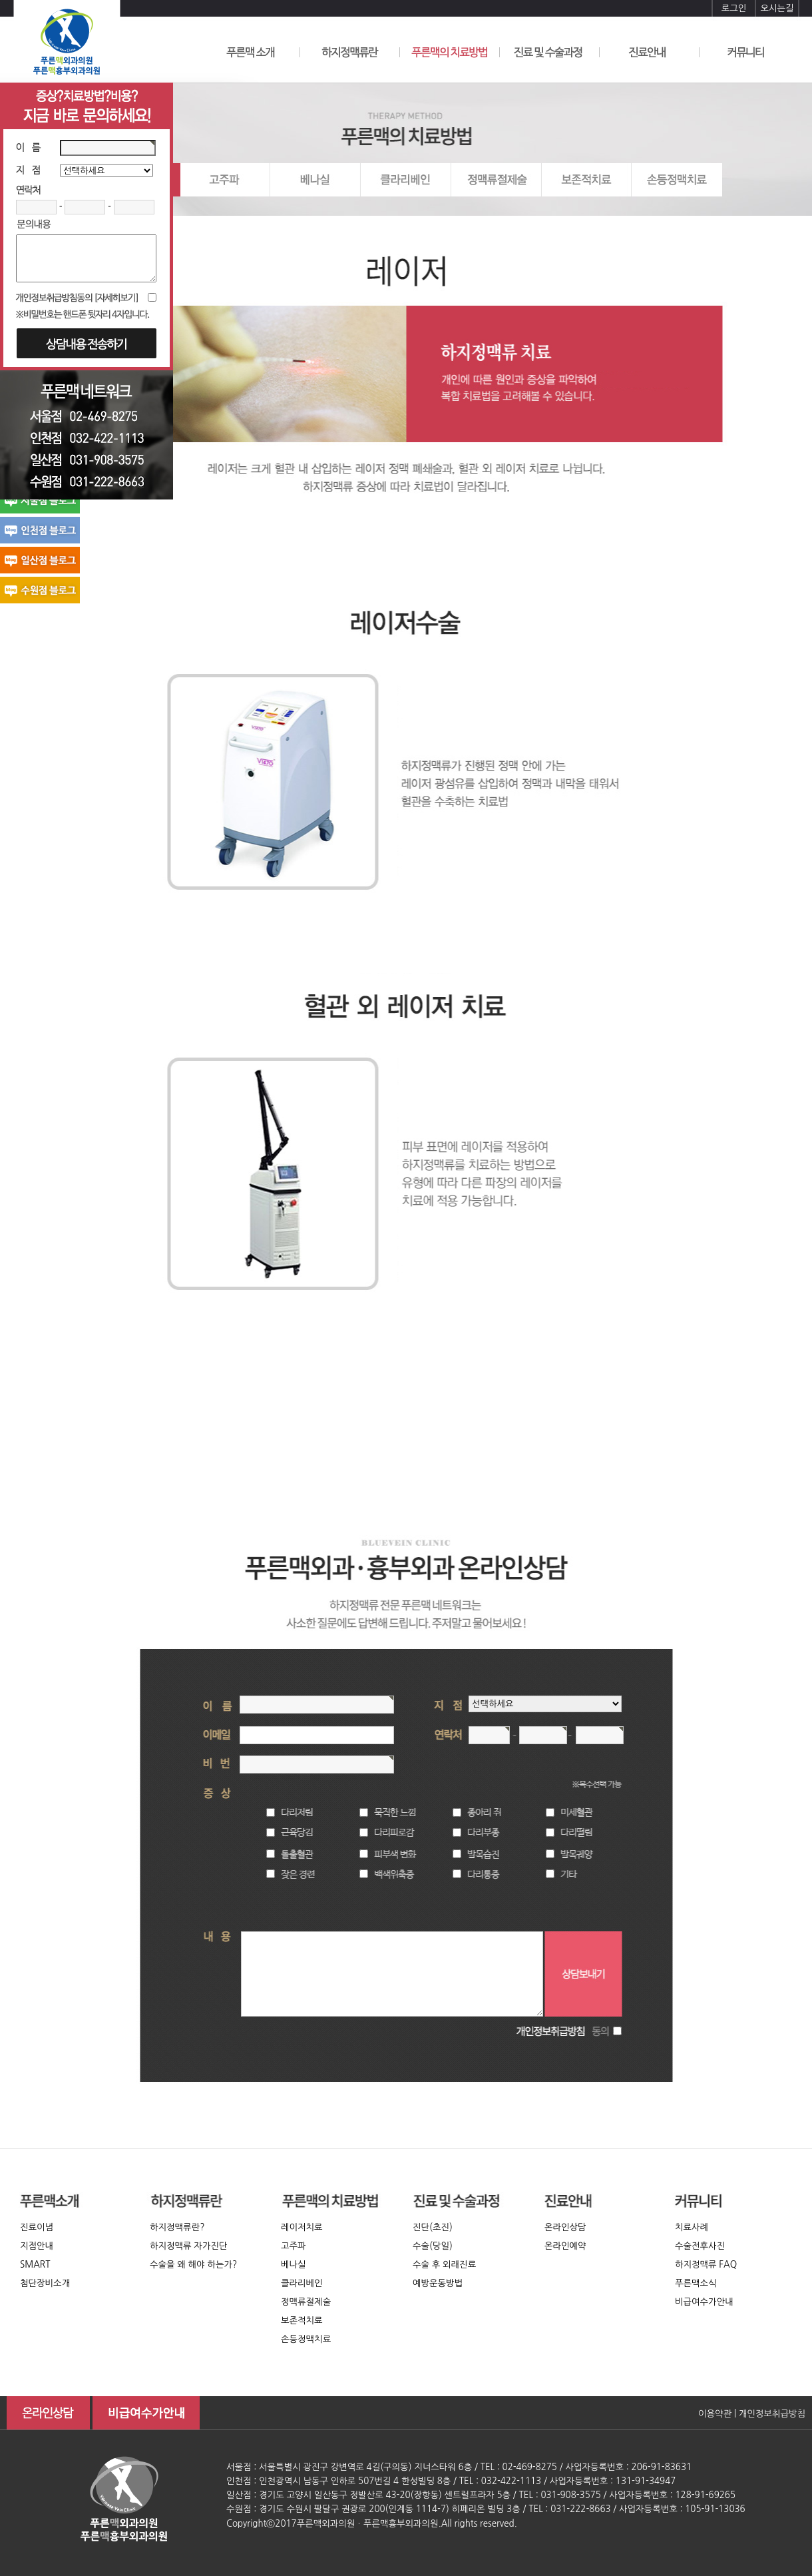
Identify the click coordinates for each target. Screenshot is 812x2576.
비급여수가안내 (704, 2302)
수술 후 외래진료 (444, 2264)
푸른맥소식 (696, 2283)
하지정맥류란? (177, 2227)
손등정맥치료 (306, 2339)
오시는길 (776, 8)
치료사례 (691, 2227)
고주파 (293, 2246)
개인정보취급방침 (772, 2414)
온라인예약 (565, 2246)
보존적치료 (302, 2320)
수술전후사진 (700, 2246)
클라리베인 (302, 2283)
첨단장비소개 (45, 2283)
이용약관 (714, 2414)
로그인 (734, 8)
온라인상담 (565, 2227)
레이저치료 (302, 2227)
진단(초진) (433, 2227)
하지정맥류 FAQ (706, 2264)
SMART (35, 2264)
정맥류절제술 (306, 2302)
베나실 (293, 2264)
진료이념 (36, 2227)
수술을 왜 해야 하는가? (193, 2264)
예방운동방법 (438, 2283)
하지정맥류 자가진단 (189, 2246)
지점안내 (36, 2246)
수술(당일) (433, 2246)
